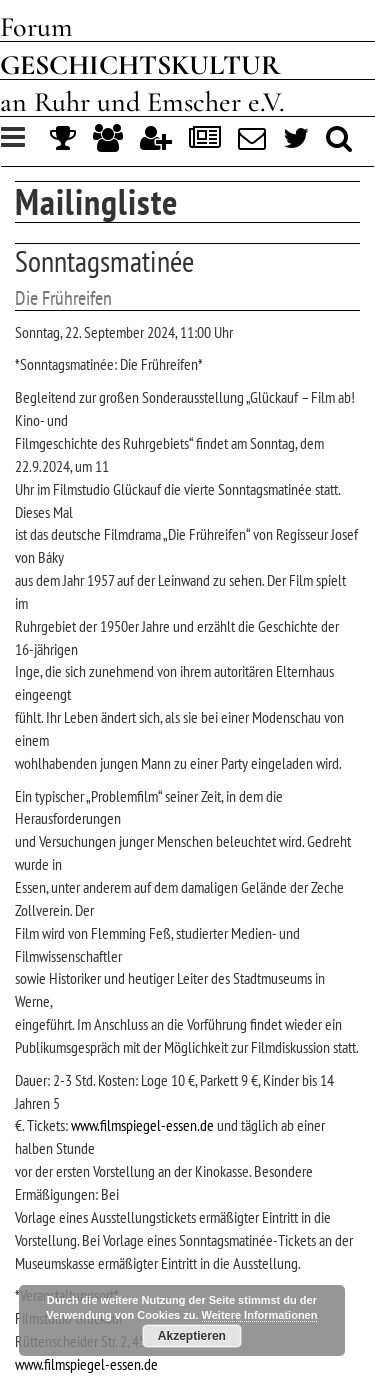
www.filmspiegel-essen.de (142, 1125)
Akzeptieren (192, 1336)
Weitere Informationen (260, 1315)
